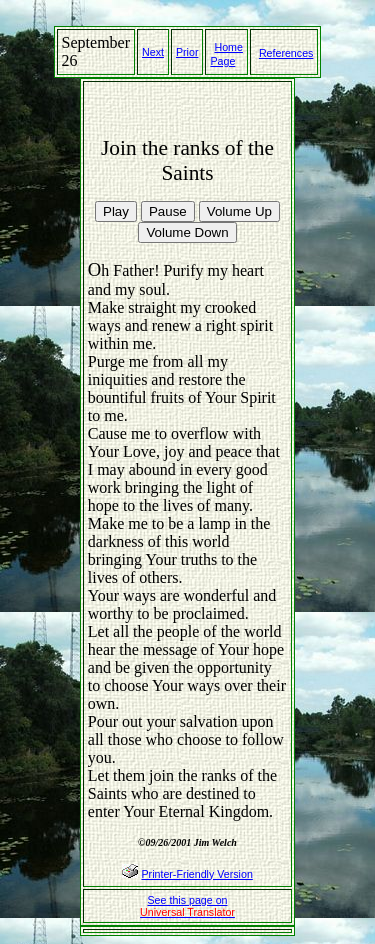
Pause (168, 211)
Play (116, 211)
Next (153, 52)
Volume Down (187, 232)
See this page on (187, 906)
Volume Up (239, 211)
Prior (187, 52)
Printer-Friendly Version (196, 874)
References (286, 53)
